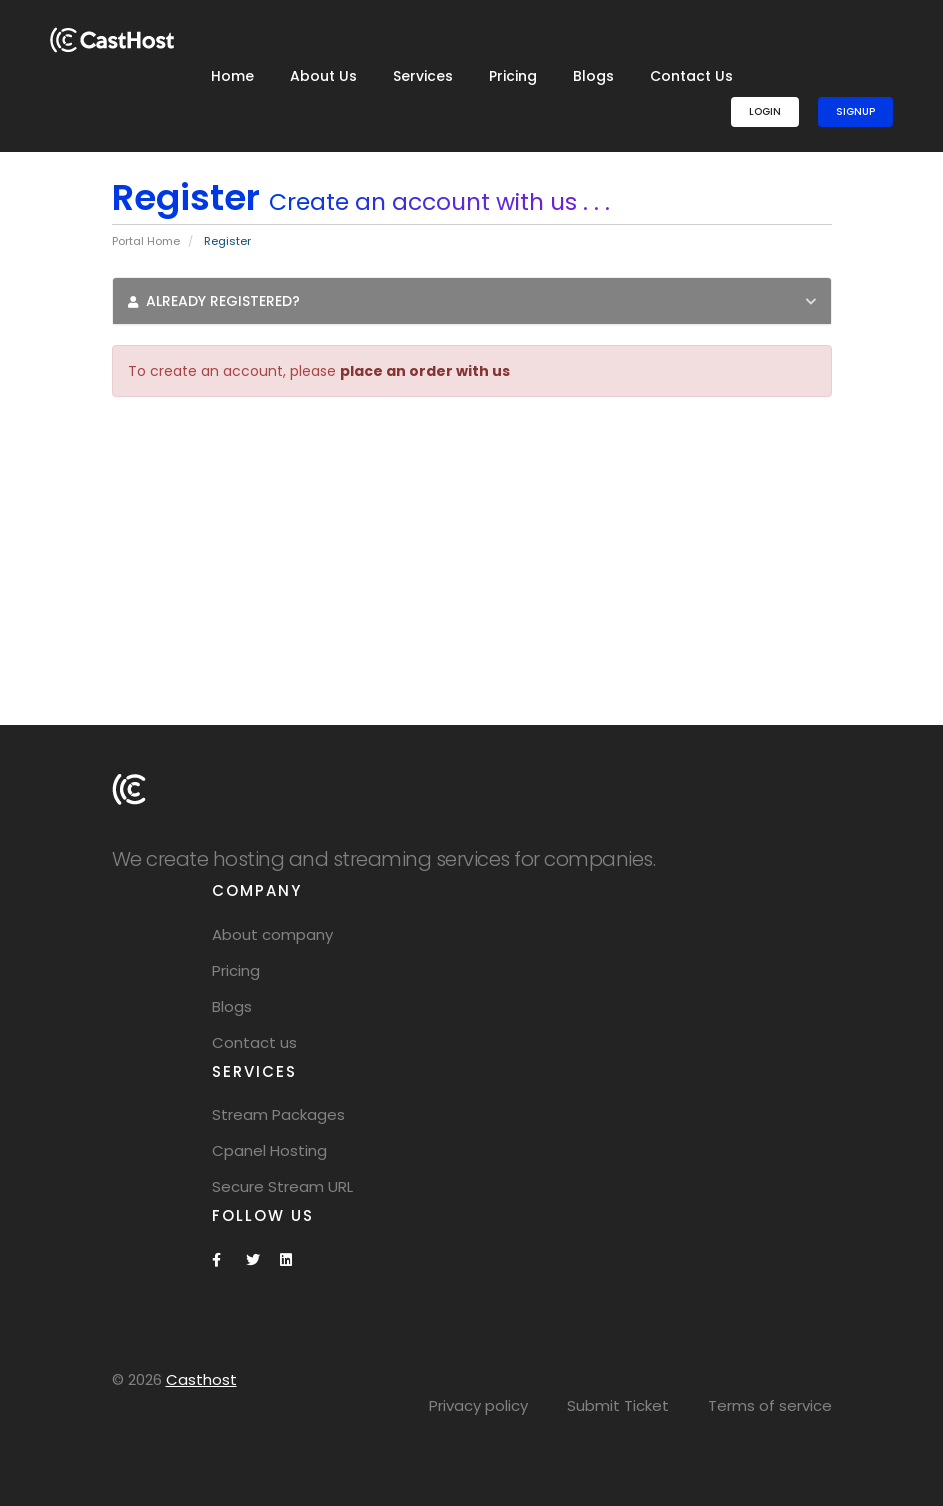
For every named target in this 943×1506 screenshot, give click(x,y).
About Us (323, 76)
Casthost (201, 1379)
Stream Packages (278, 1114)
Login (765, 111)
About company (272, 934)
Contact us (254, 1042)
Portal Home (146, 241)
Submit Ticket (618, 1405)
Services (423, 76)
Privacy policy (478, 1405)
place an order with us (425, 371)
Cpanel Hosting (269, 1150)
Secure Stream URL (282, 1186)
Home (232, 76)
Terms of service (770, 1405)
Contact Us (691, 76)
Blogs (593, 76)
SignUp (855, 111)
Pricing (513, 76)
